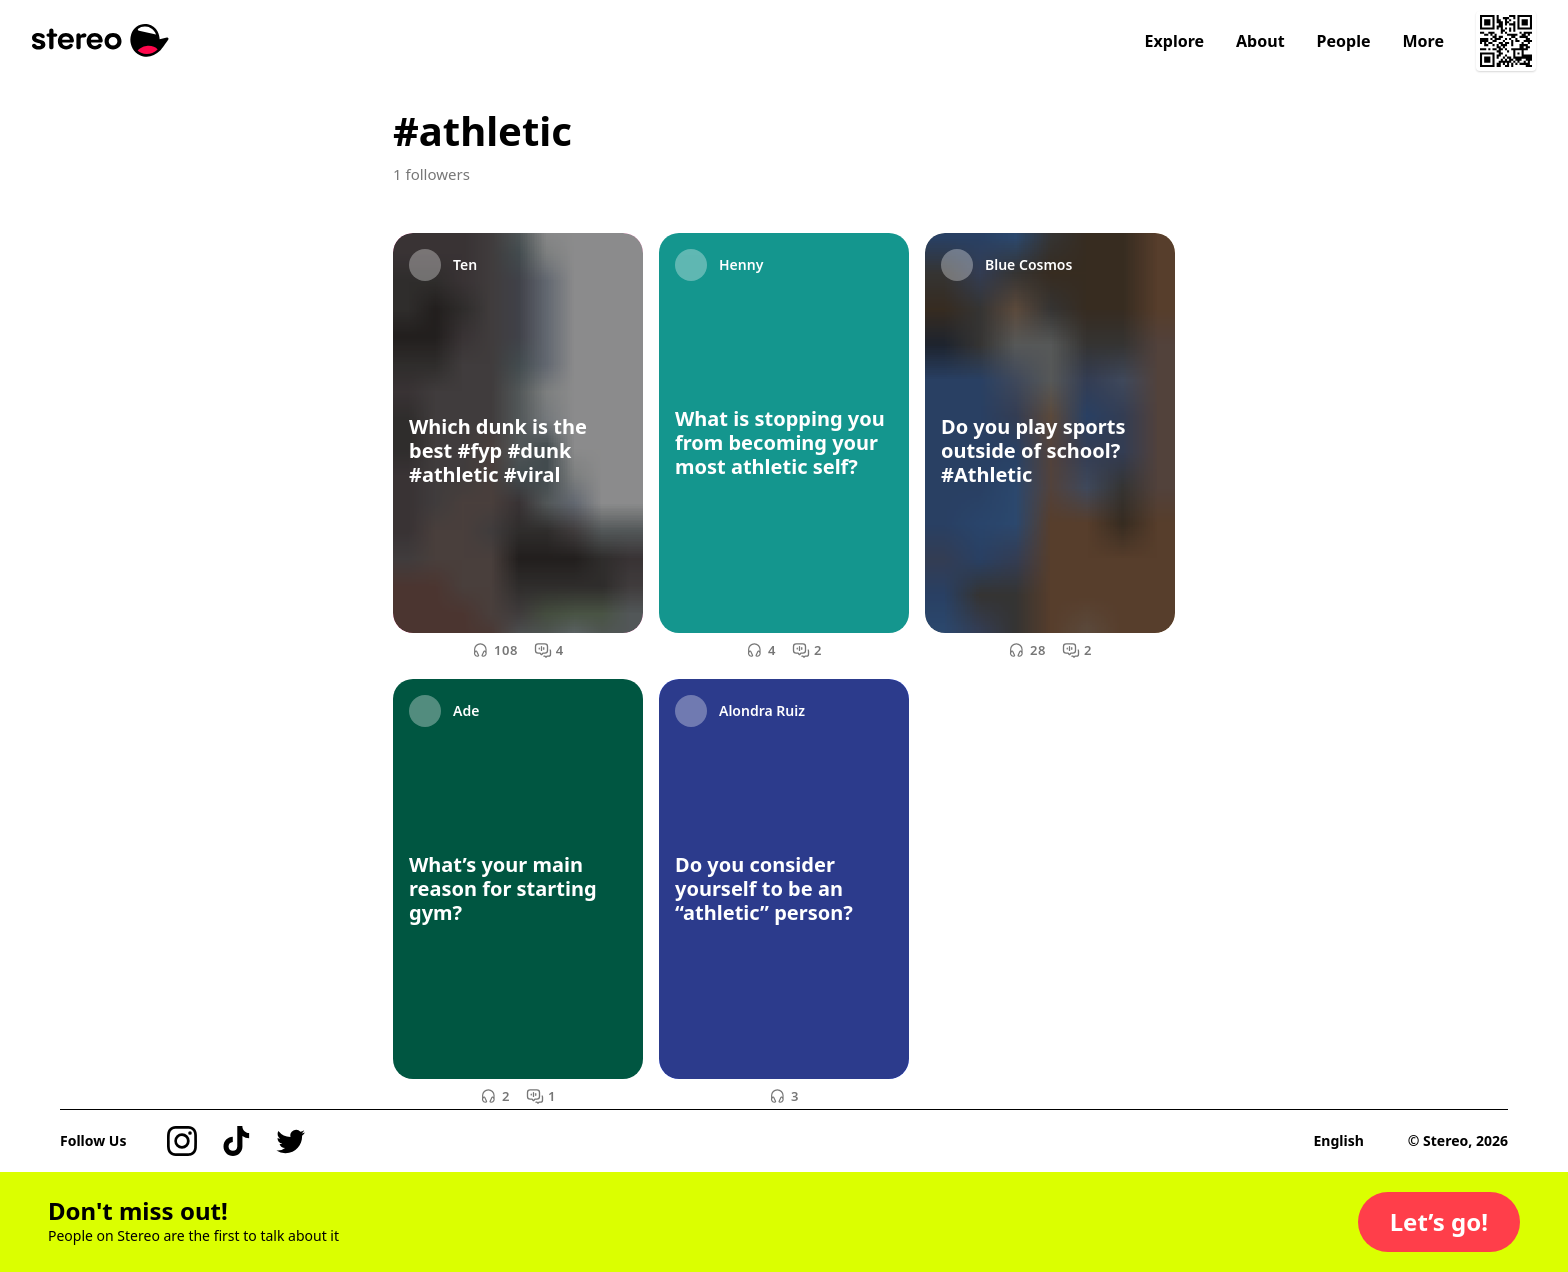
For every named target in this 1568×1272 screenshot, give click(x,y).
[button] (1439, 1222)
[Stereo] (100, 40)
